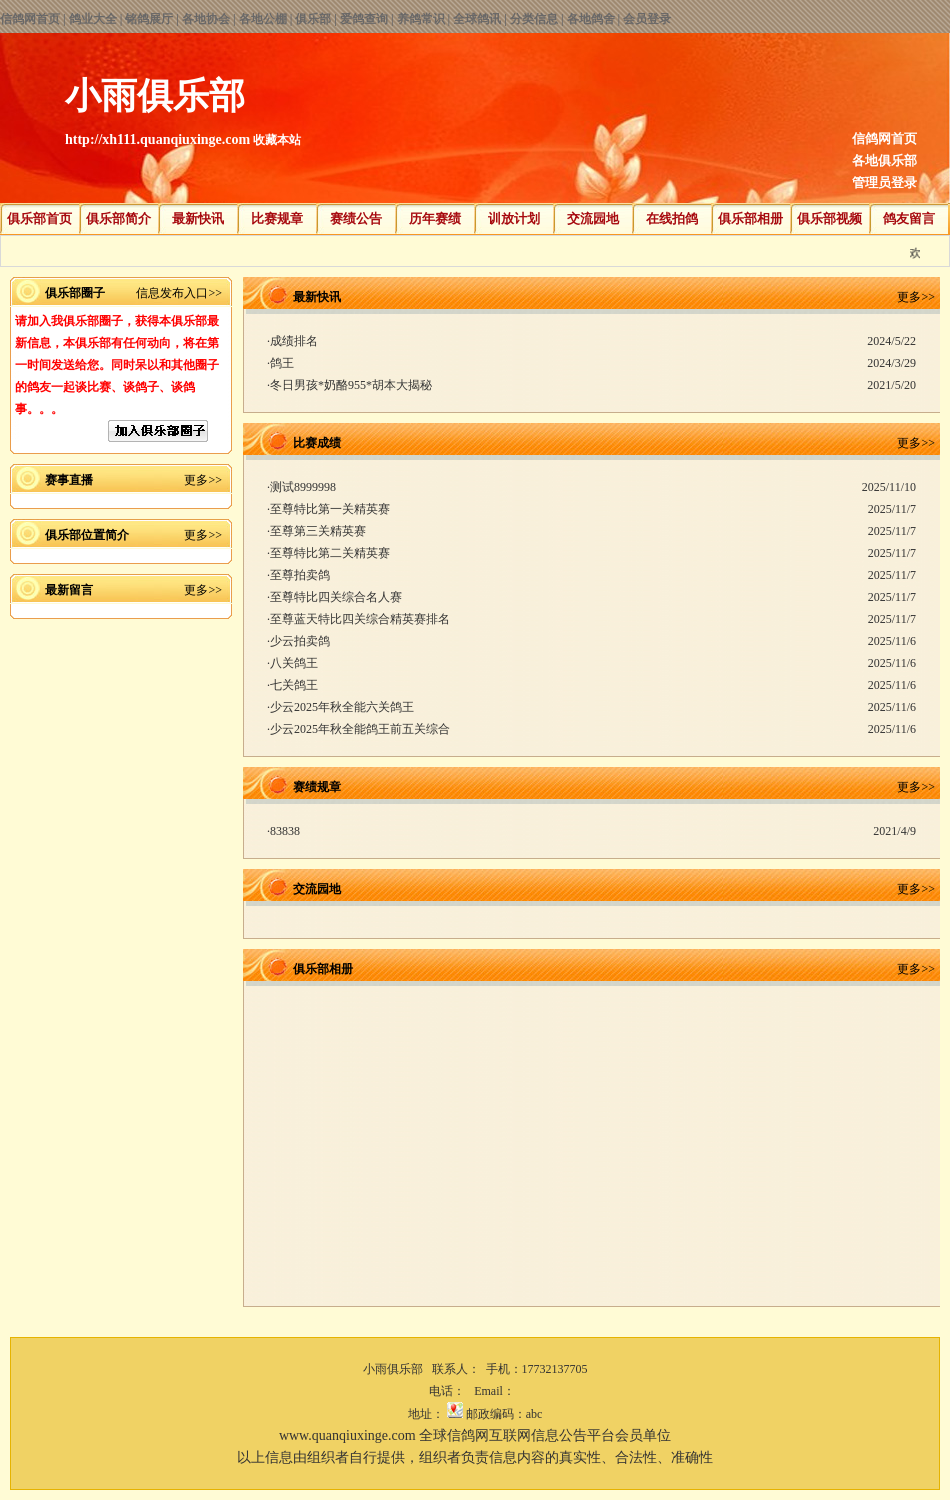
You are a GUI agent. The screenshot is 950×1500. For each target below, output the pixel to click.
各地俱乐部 (884, 160)
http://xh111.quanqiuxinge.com (157, 139)
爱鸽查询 (364, 19)
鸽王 (282, 363)
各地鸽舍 (591, 19)
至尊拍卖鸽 (300, 575)
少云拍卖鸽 (300, 641)
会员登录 (647, 19)
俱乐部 (313, 19)
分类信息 (534, 19)
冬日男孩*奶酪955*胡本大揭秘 (351, 385)
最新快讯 (198, 218)
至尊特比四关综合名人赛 (336, 597)
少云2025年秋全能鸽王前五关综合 (360, 729)
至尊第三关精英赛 (318, 531)
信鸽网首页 (30, 19)
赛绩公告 (356, 218)
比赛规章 (277, 218)
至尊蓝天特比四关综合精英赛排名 (360, 619)
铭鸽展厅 (149, 19)
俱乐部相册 (750, 218)
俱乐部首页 (39, 218)
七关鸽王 (294, 685)
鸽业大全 (93, 19)
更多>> (203, 480)
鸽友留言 (909, 218)
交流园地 (593, 218)
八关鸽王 (294, 663)
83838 (285, 831)
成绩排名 (294, 341)
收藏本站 (277, 140)
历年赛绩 (435, 218)
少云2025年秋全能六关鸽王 (342, 707)
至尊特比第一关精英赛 (330, 509)
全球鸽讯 (477, 19)
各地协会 (206, 19)
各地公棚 (263, 19)
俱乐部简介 (118, 218)
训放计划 (514, 218)
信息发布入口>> (179, 293)
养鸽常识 (421, 19)
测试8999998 (303, 487)
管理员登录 (884, 182)
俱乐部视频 (829, 218)
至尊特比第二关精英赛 (330, 553)
